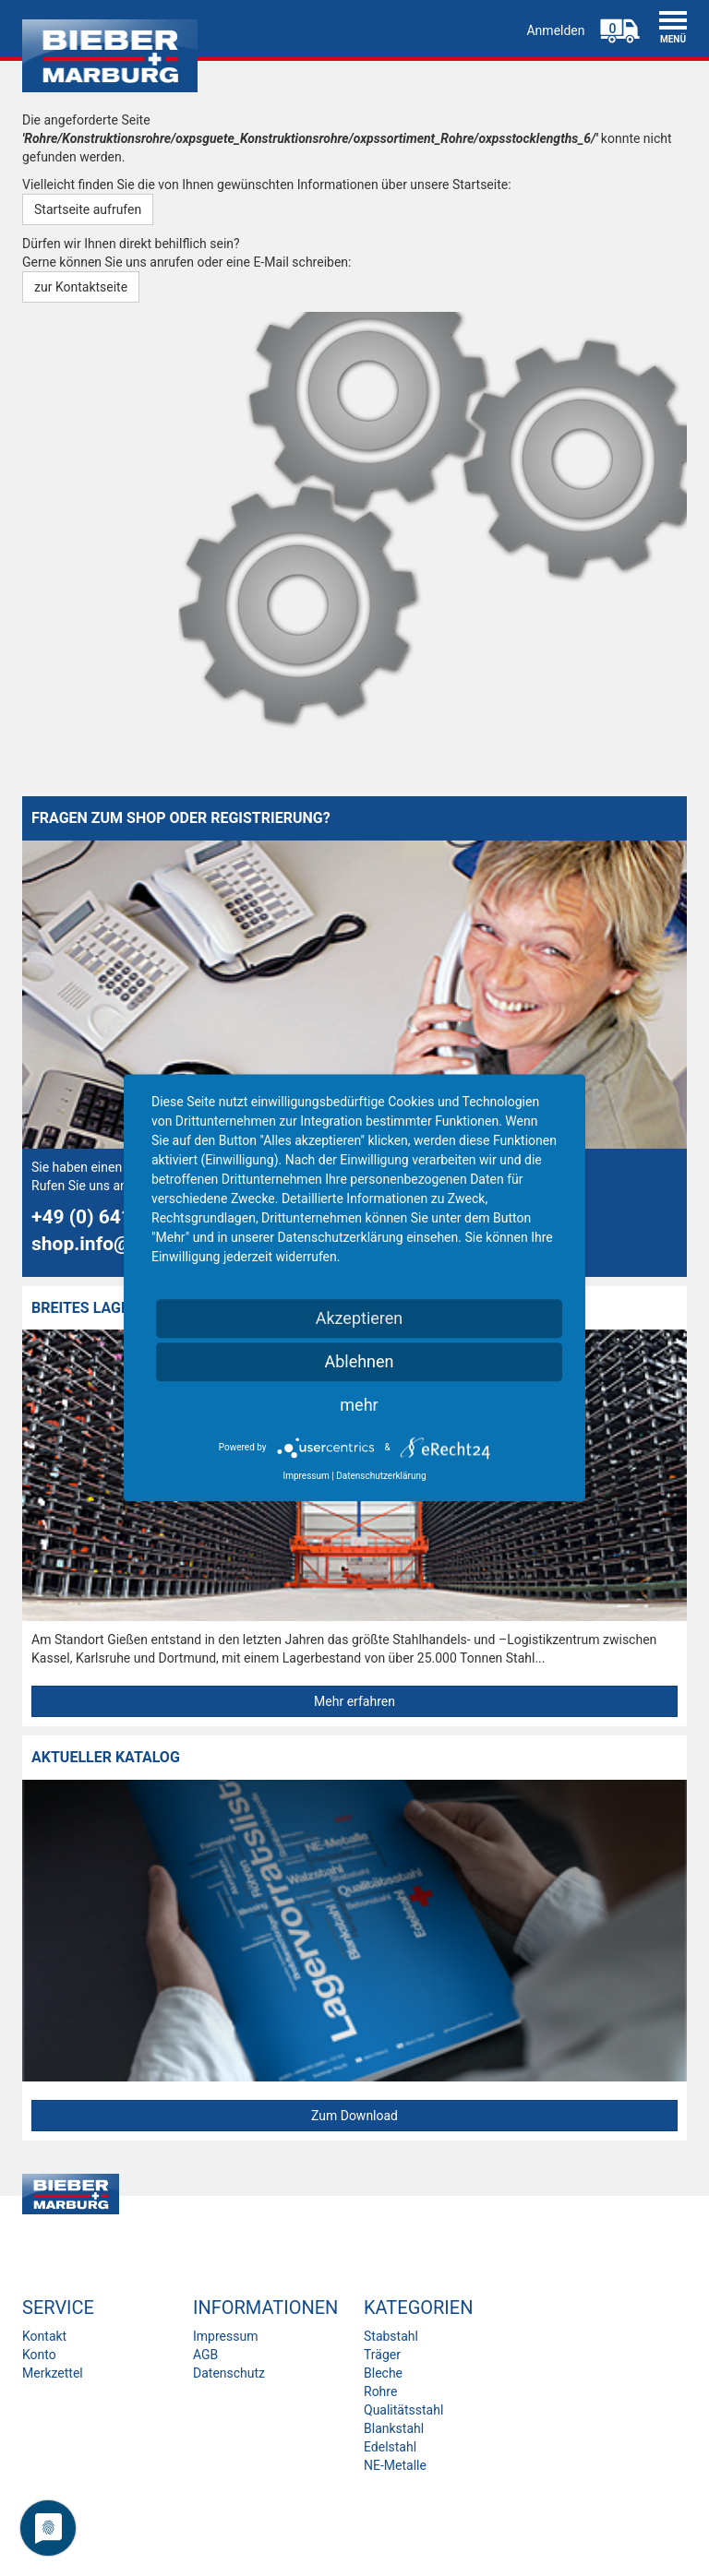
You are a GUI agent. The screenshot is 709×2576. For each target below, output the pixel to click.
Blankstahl (394, 2428)
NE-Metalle (395, 2465)
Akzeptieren (359, 1318)
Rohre (380, 2391)
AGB (205, 2354)
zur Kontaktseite (80, 287)
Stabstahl (391, 2336)
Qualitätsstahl (403, 2410)
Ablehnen (358, 1361)
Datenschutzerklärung (381, 1476)
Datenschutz (229, 2373)
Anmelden (555, 30)
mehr (359, 1404)
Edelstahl (390, 2446)
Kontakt (44, 2336)
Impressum (225, 2336)
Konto (39, 2354)
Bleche (383, 2373)
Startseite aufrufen (87, 209)
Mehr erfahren (354, 1701)
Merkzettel (52, 2373)
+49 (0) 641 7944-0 (115, 1217)
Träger (382, 2354)
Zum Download (354, 2115)
